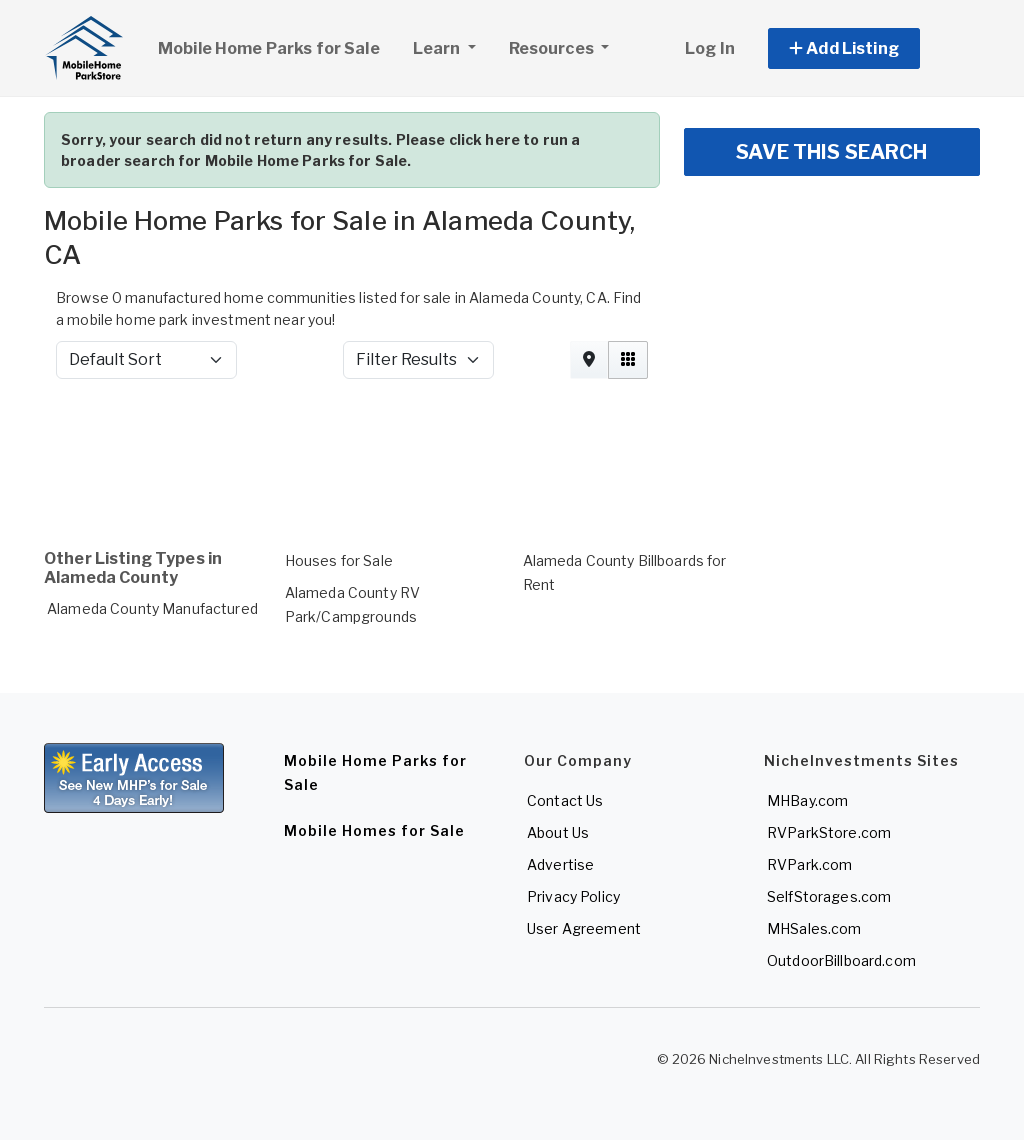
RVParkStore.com (829, 832)
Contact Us (565, 800)
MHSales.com (814, 928)
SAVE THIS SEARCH (831, 152)
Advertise (560, 864)
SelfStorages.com (829, 896)
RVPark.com (809, 864)
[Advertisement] (512, 448)
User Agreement (584, 928)
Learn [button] (452, 46)
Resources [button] (553, 48)
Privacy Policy (573, 896)
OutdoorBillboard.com (841, 960)
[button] (866, 48)
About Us (558, 832)
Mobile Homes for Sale (374, 830)
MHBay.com (807, 800)
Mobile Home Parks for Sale (269, 48)
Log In (710, 48)
